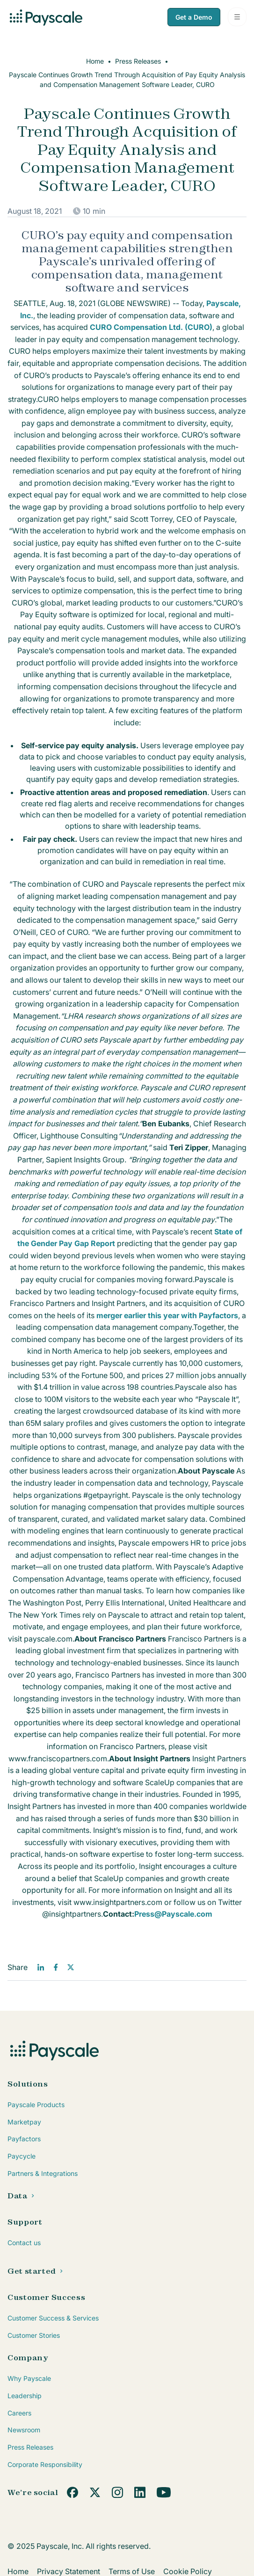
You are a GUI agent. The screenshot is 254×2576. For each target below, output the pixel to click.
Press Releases (138, 61)
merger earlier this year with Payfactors (167, 1315)
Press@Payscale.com (173, 1914)
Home (95, 61)
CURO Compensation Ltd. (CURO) (151, 327)
